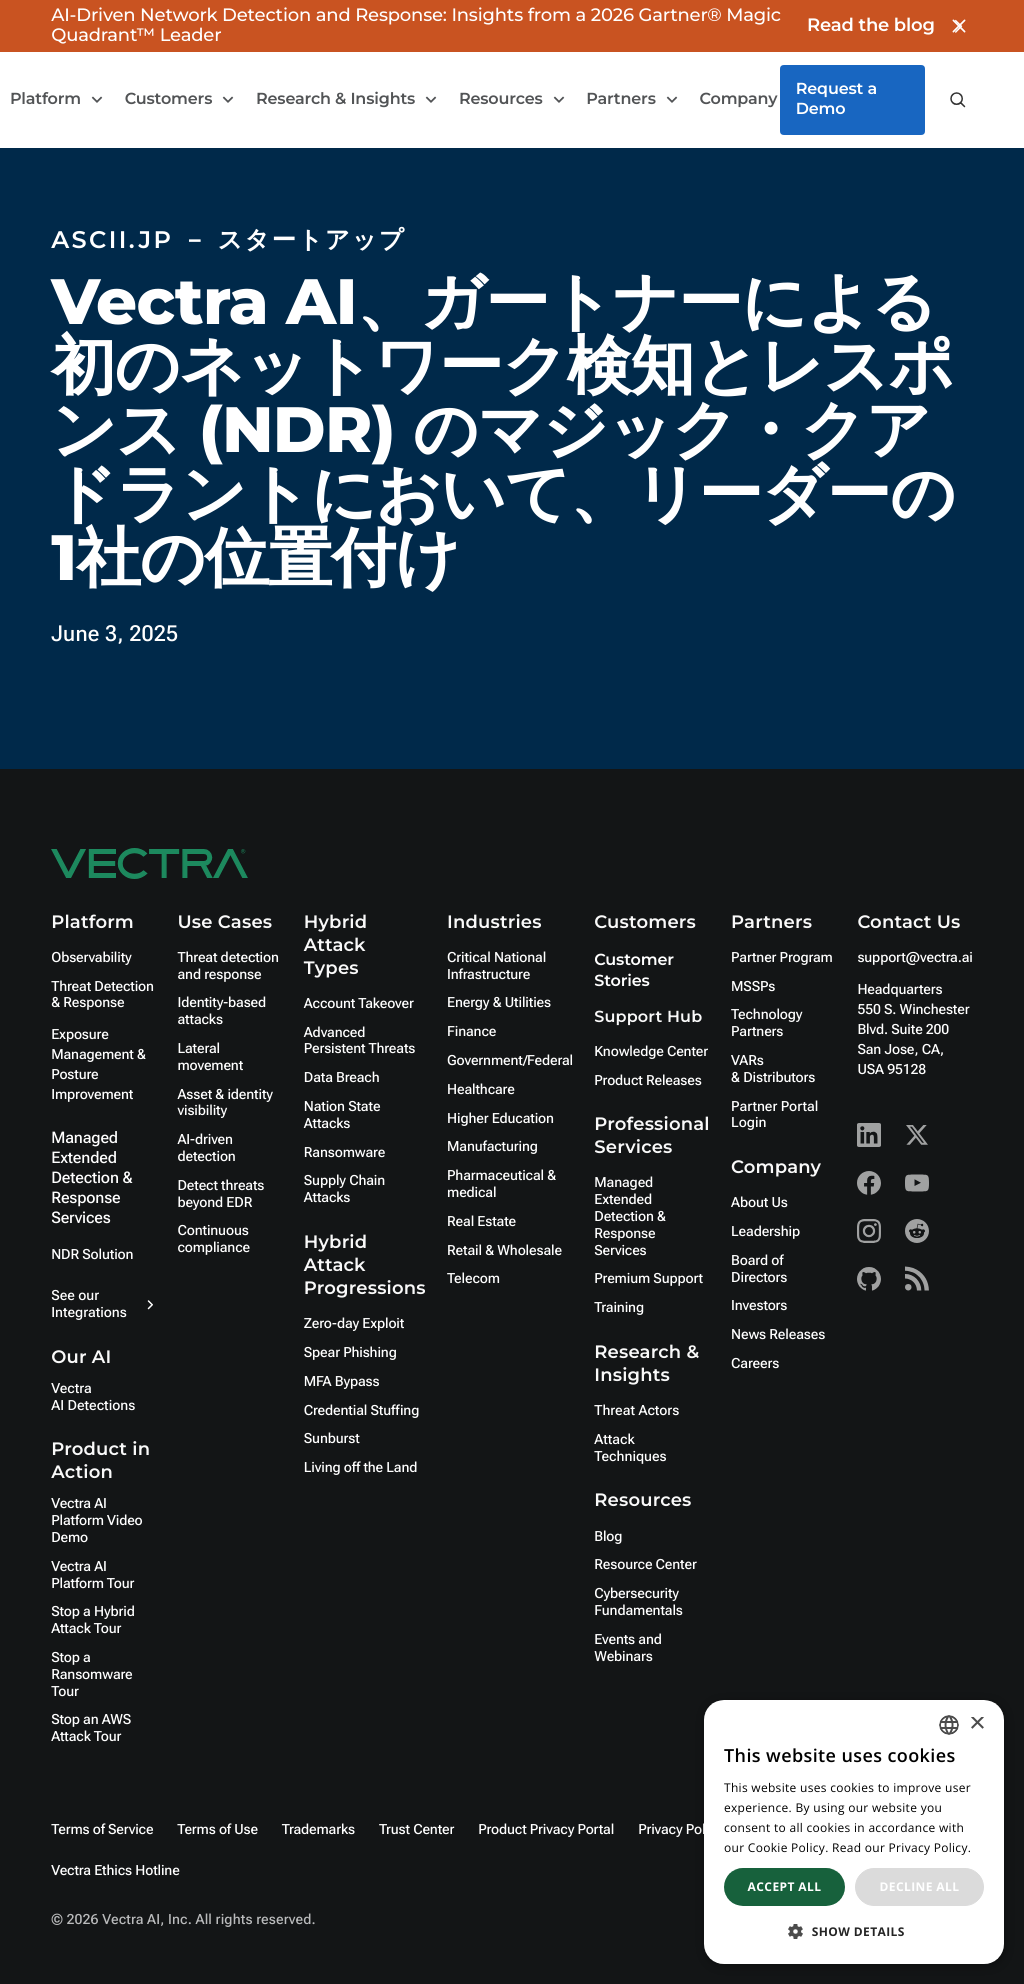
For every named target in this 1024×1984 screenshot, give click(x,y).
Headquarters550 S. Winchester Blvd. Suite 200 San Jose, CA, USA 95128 (913, 1030)
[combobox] (949, 1725)
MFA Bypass (342, 1382)
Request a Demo (836, 99)
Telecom (473, 1279)
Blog (608, 1537)
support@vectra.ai (914, 958)
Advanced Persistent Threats (359, 1041)
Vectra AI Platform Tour (92, 1575)
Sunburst (332, 1439)
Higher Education (500, 1119)
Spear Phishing (350, 1353)
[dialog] (854, 1832)
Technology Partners (766, 1023)
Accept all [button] (785, 1886)
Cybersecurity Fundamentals (638, 1602)
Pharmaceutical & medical (501, 1184)
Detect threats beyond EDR (220, 1194)
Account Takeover (359, 1004)
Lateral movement (210, 1057)
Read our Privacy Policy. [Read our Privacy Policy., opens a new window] (901, 1847)
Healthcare (481, 1090)
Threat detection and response (227, 966)
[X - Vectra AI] (917, 1135)
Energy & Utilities (499, 1003)
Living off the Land (360, 1468)
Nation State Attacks (342, 1115)
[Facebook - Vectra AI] (869, 1183)
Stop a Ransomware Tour (91, 1675)
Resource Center (645, 1565)
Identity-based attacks (221, 1011)
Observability (91, 958)
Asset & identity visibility (224, 1103)
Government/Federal (510, 1061)
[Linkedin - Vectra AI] (869, 1135)
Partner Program (782, 958)
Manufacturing (492, 1147)
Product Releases (647, 1081)
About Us (759, 1203)
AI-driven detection (206, 1148)
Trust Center (416, 1830)
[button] (854, 1931)
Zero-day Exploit (354, 1324)
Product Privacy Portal (546, 1830)
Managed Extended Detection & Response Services (91, 1177)
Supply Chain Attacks (344, 1189)
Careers (755, 1364)
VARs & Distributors (773, 1069)
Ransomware (344, 1153)
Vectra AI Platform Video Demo (96, 1521)
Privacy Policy (680, 1830)
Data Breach (342, 1078)
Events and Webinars (627, 1648)
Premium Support (648, 1279)
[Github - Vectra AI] (869, 1279)
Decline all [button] (920, 1886)
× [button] (976, 1724)
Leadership (765, 1232)
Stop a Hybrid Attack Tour (92, 1620)
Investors (759, 1306)
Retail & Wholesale (504, 1251)
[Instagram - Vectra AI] (869, 1231)
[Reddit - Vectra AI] (917, 1231)
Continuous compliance (213, 1239)
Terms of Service (102, 1830)
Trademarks (318, 1830)
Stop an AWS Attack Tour (91, 1728)
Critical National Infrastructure (496, 966)
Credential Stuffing (361, 1411)
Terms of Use (217, 1830)
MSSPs (753, 987)
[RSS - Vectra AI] (917, 1279)
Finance (471, 1032)
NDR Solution (92, 1255)
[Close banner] (959, 26)
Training (619, 1308)
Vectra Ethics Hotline (115, 1871)
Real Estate (481, 1222)
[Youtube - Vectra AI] (917, 1183)
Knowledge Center (651, 1052)
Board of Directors (759, 1269)
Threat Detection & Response (102, 995)
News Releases (778, 1335)
